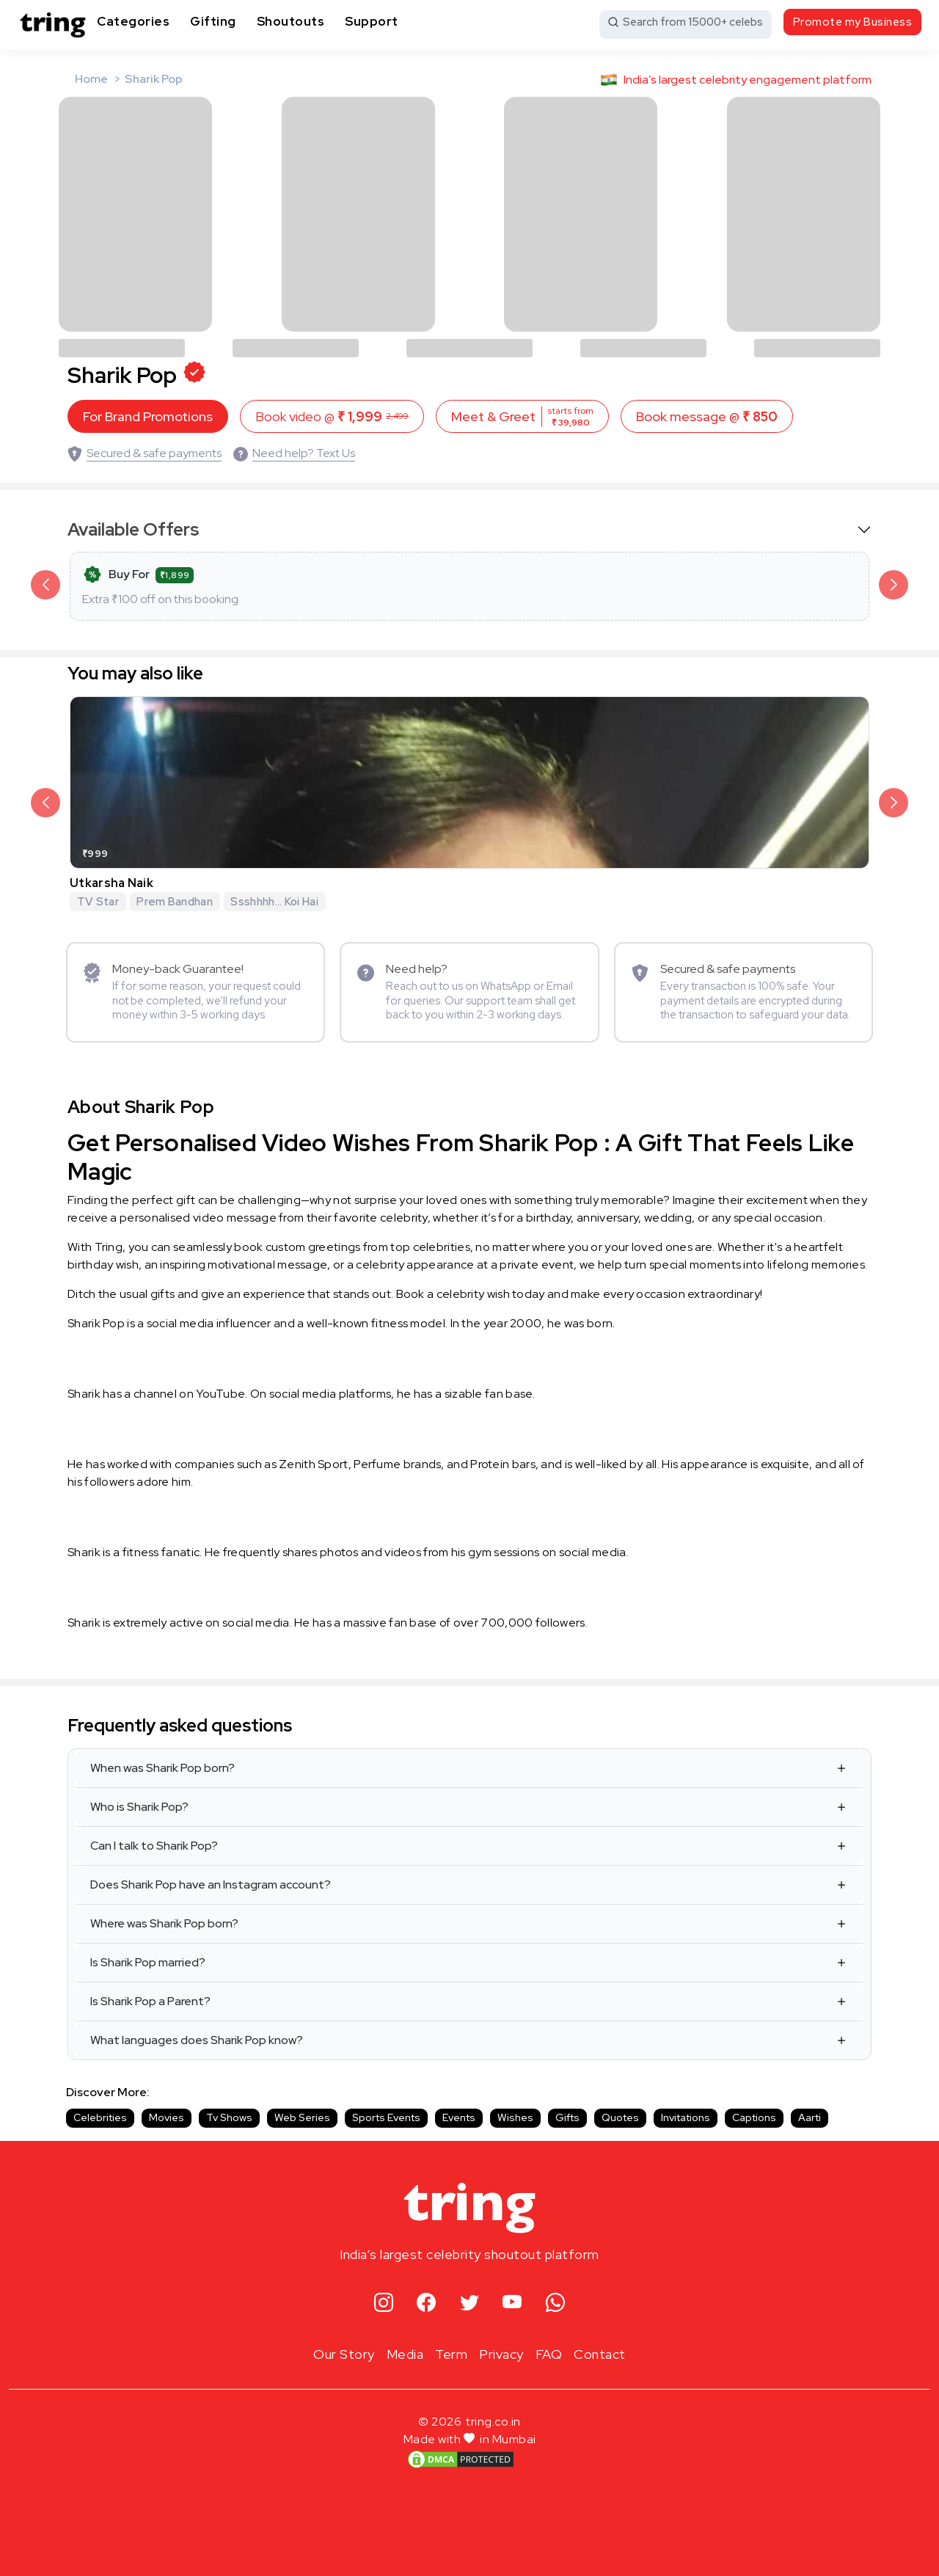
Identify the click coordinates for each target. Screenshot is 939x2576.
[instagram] (384, 2303)
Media (405, 2354)
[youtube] (512, 2303)
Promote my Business (853, 22)
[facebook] (426, 2303)
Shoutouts (291, 21)
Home (91, 79)
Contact (600, 2354)
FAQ (549, 2354)
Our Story (344, 2354)
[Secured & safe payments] (144, 453)
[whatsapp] (555, 2303)
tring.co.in (493, 2421)
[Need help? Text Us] (294, 453)
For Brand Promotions (148, 416)
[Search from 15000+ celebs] (685, 24)
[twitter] (470, 2303)
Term (451, 2354)
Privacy (501, 2354)
